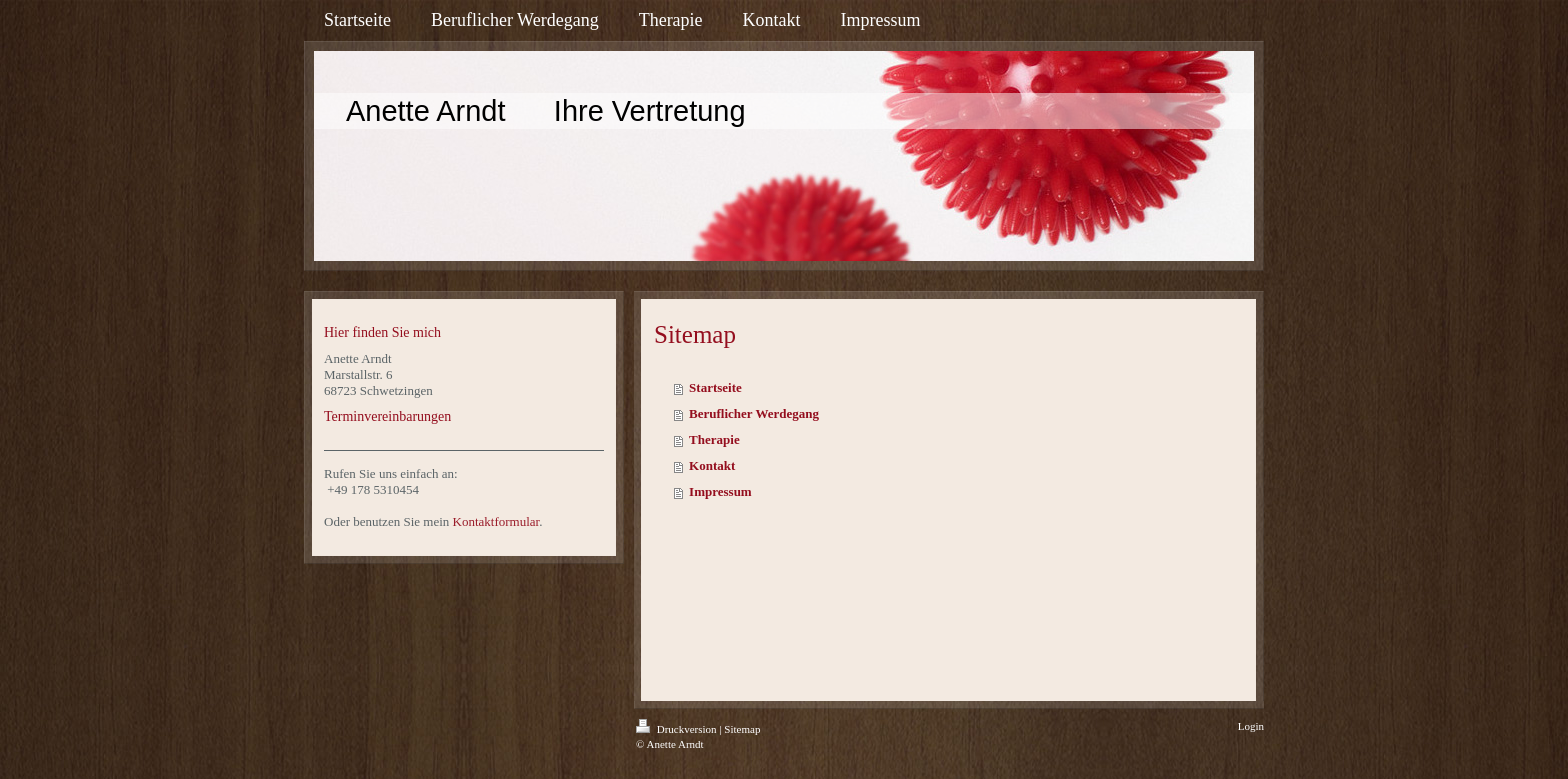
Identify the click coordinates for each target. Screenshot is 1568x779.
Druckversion (677, 729)
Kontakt (712, 465)
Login (1251, 726)
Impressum (720, 491)
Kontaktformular (496, 521)
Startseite (715, 387)
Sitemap (742, 729)
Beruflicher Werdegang (754, 413)
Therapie (714, 439)
